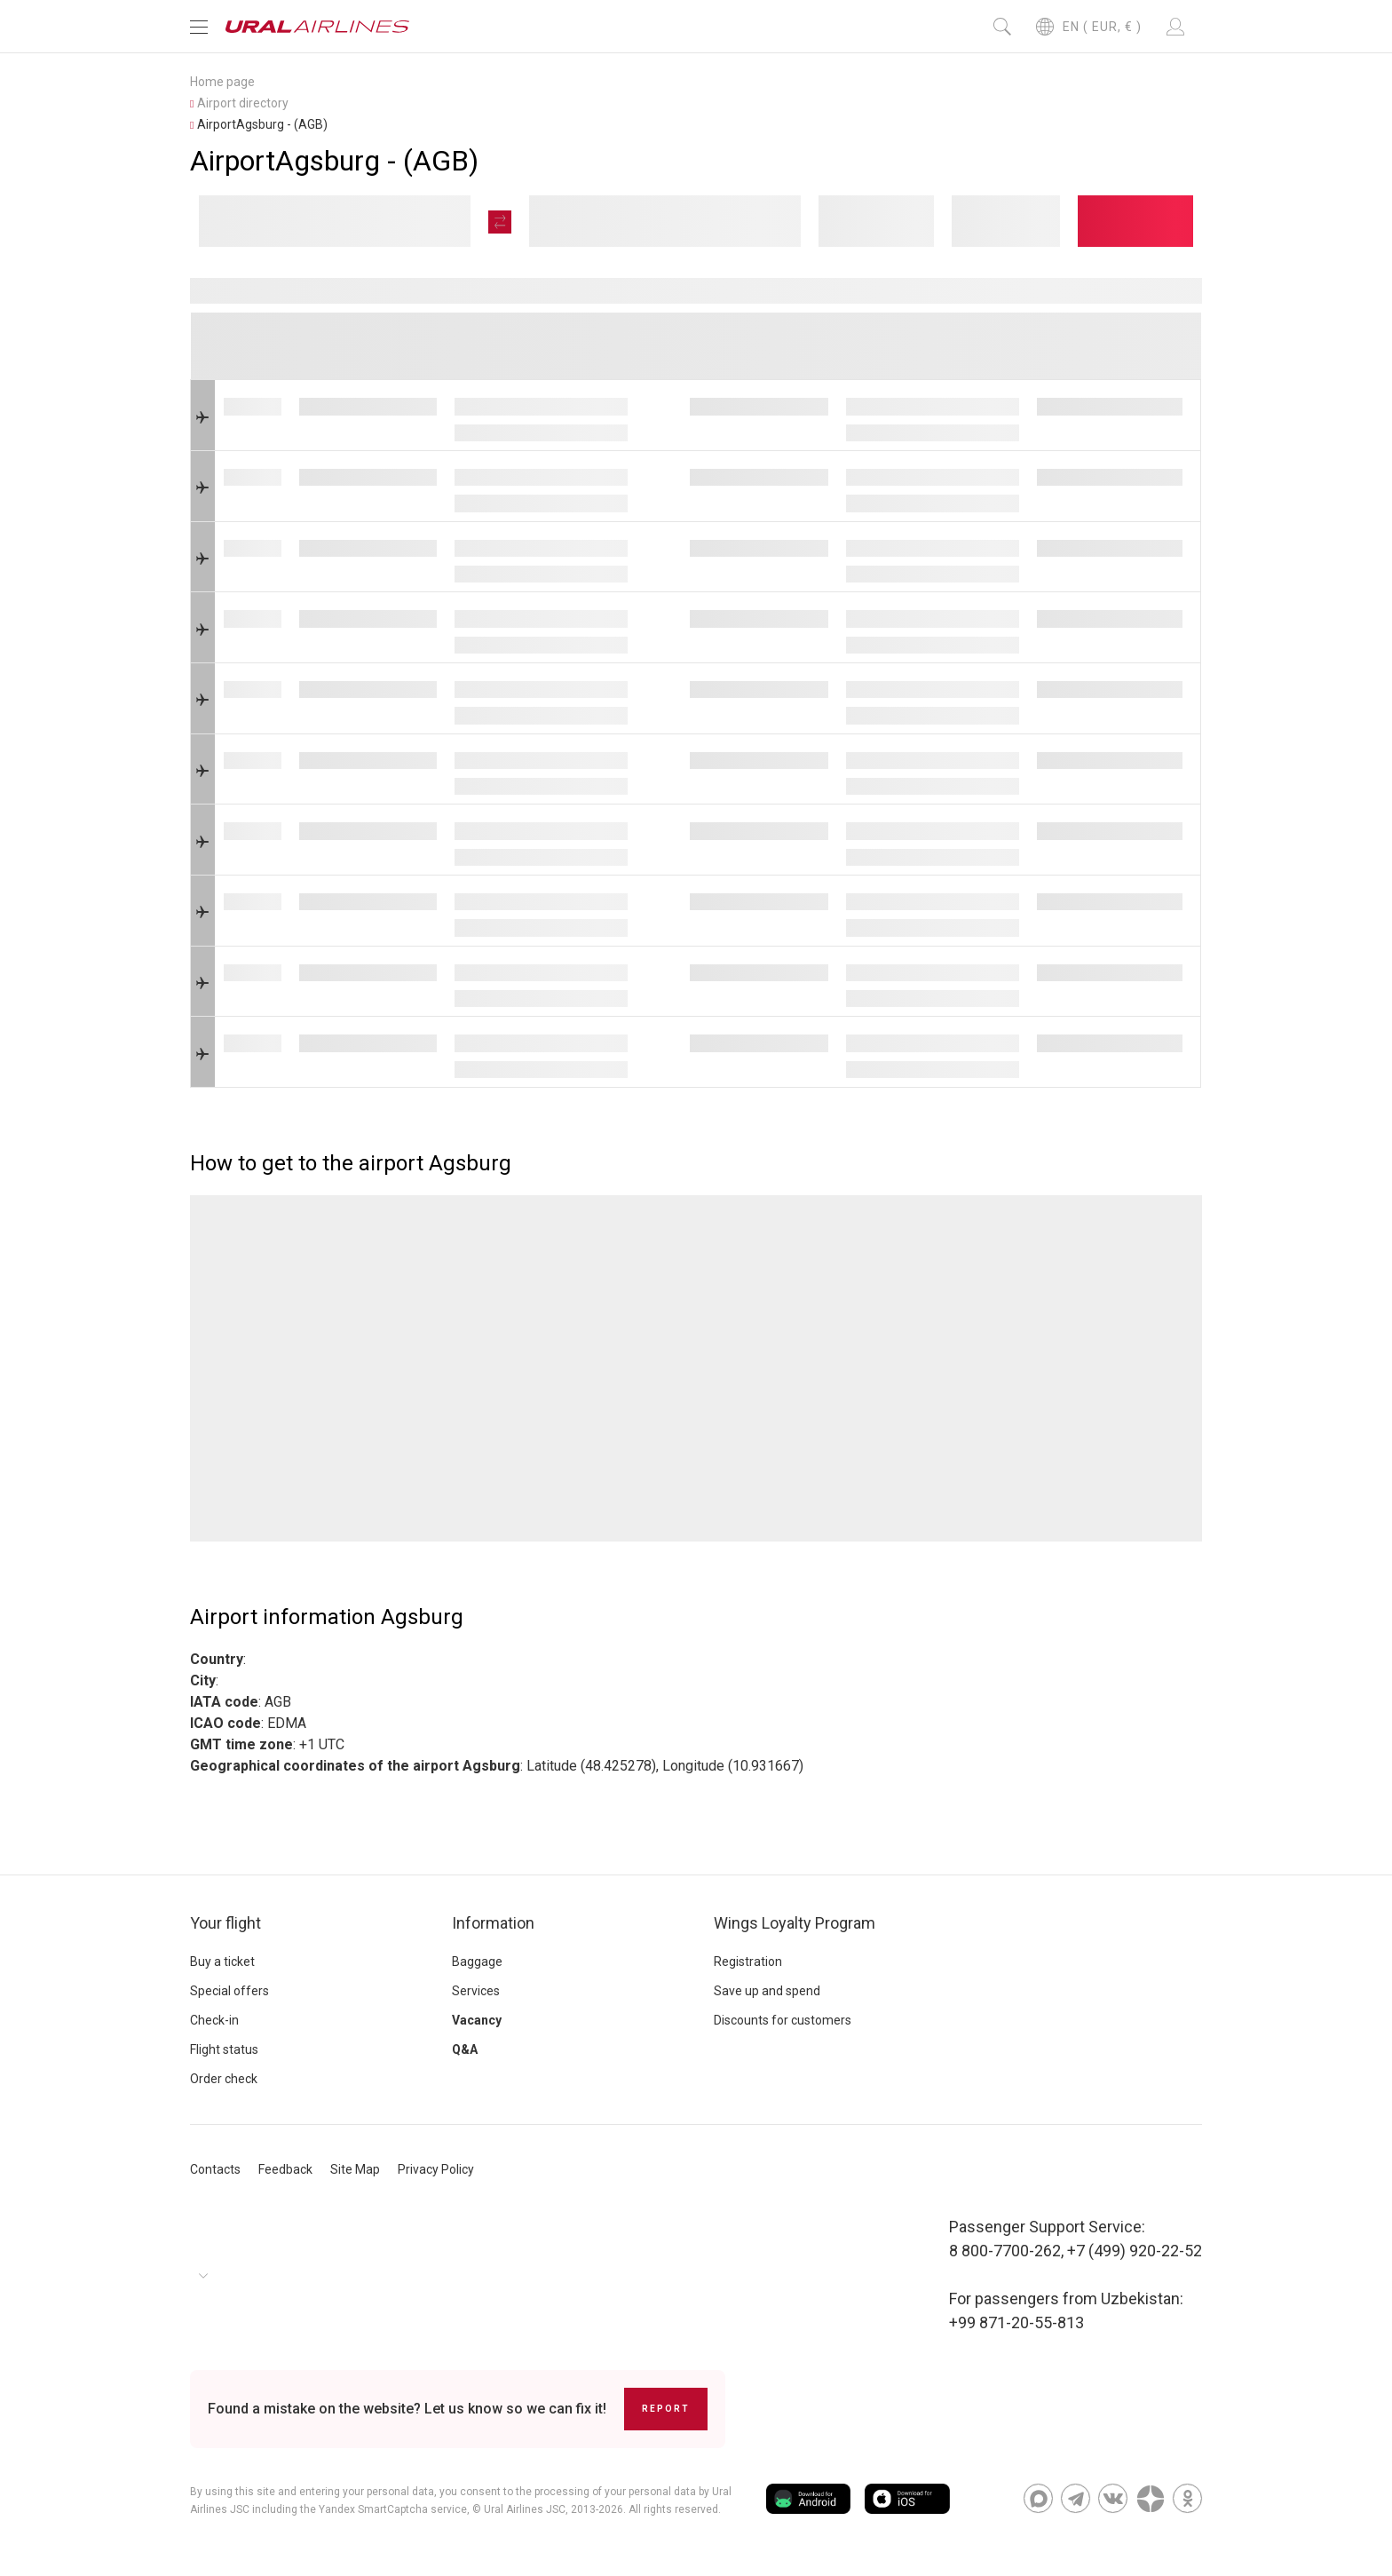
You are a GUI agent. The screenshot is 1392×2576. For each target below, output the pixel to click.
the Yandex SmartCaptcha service (383, 2509)
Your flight (225, 1923)
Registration (748, 1961)
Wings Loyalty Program (794, 1923)
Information (493, 1923)
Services (476, 1991)
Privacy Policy (436, 2169)
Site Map (355, 2169)
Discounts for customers (782, 2020)
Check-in (214, 2020)
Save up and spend (767, 1991)
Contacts (215, 2169)
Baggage (477, 1961)
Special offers (229, 1991)
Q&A (465, 2049)
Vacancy (477, 2020)
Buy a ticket (222, 1961)
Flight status (224, 2049)
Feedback (285, 2169)
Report (666, 2409)
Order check (223, 2079)
